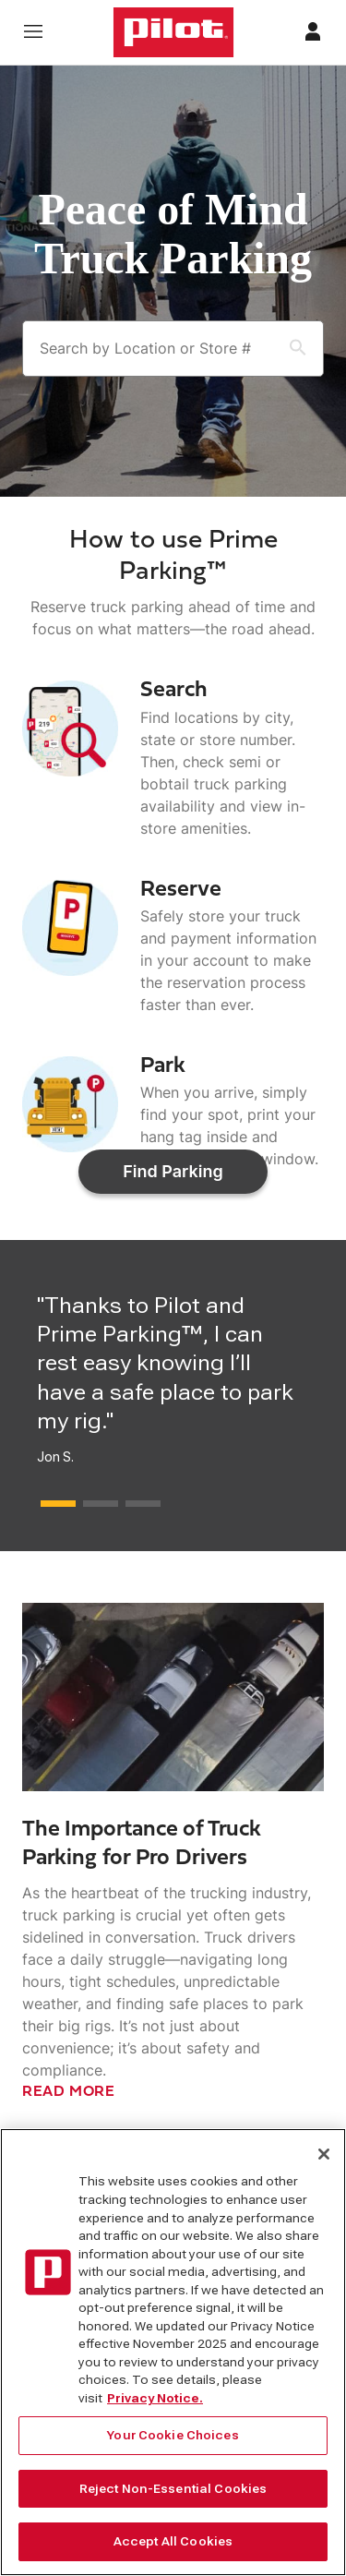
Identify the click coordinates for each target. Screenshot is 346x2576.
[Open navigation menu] (33, 32)
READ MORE (68, 2066)
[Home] (173, 32)
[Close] (324, 2162)
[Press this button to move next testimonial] (58, 1478)
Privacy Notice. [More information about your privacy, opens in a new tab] (155, 2406)
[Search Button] (286, 348)
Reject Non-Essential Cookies (173, 2496)
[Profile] (313, 32)
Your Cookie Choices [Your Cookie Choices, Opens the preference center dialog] (172, 2443)
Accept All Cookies (173, 2550)
